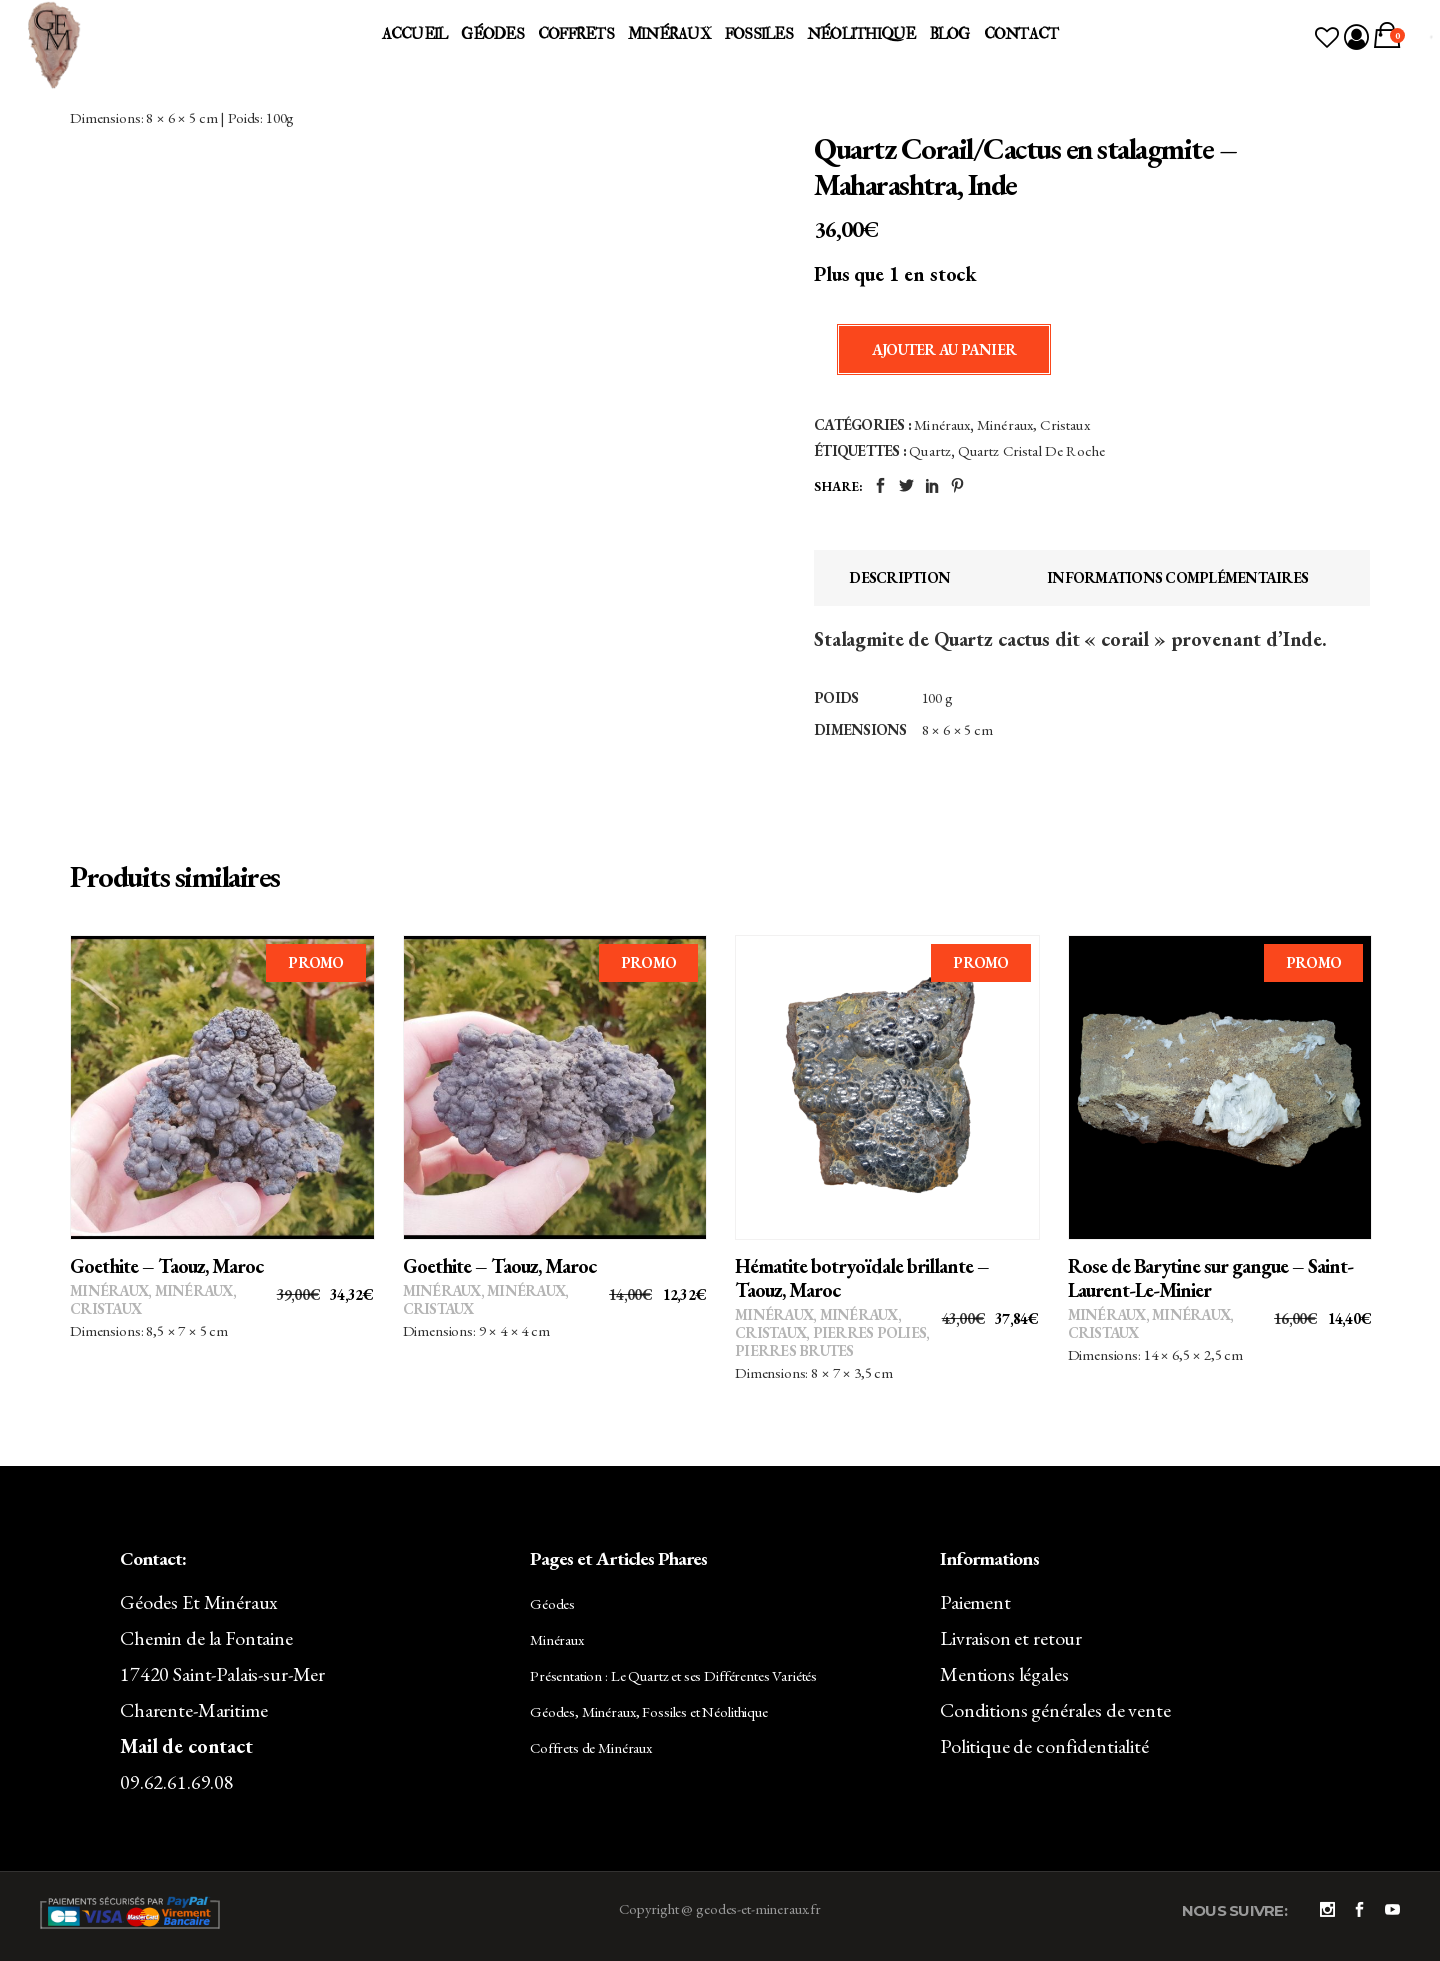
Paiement (975, 1602)
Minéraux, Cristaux (1033, 424)
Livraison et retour (1011, 1638)
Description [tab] (899, 577)
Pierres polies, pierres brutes (832, 1341)
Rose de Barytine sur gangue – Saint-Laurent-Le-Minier (1210, 1278)
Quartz (930, 450)
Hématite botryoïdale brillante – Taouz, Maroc (862, 1278)
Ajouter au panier (944, 349)
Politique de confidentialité (1044, 1746)
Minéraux (942, 424)
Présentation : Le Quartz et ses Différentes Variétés (673, 1675)
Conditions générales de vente (1055, 1710)
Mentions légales (1004, 1674)
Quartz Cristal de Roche (1031, 450)
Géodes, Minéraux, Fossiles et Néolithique (649, 1711)
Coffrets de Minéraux (591, 1747)
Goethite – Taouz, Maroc (166, 1266)
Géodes (552, 1603)
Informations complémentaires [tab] (1177, 577)
